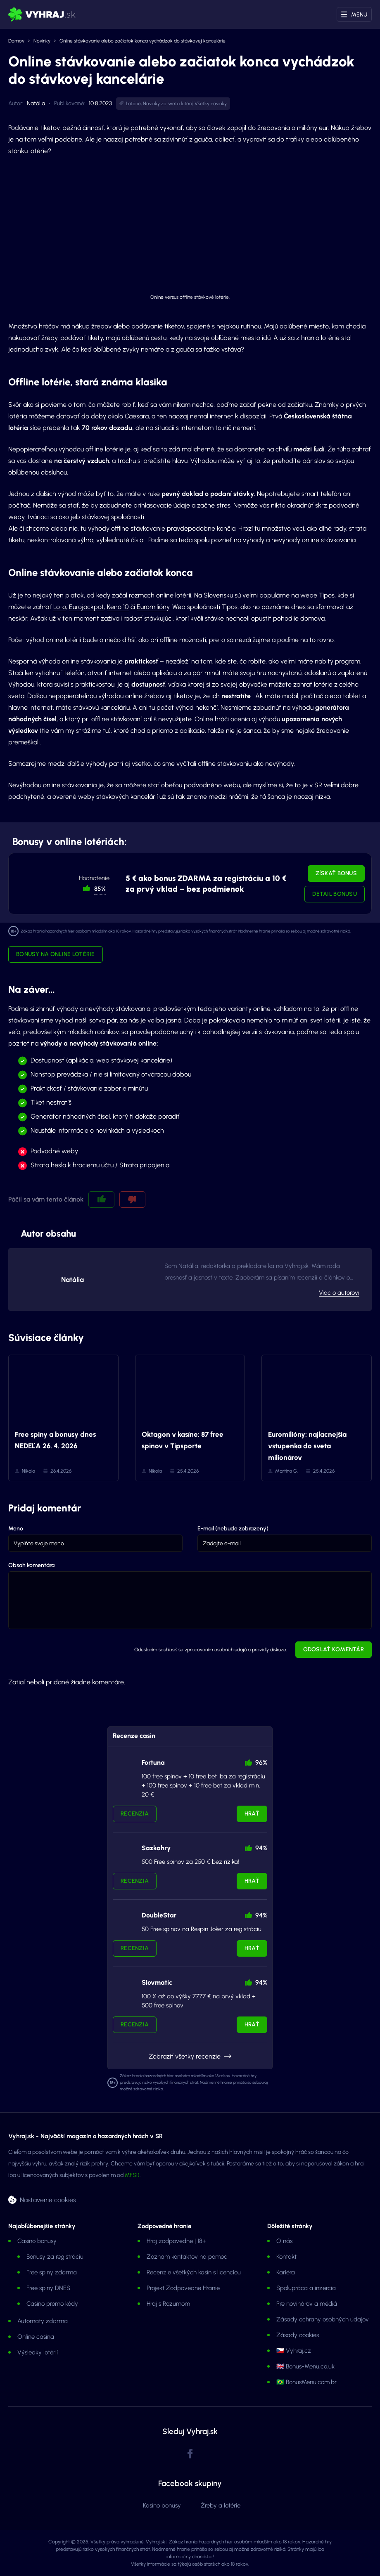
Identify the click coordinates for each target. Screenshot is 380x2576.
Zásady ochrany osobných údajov (322, 2319)
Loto (59, 607)
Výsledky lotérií (37, 2352)
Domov (16, 41)
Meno (15, 1528)
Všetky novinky (211, 103)
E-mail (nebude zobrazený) (232, 1528)
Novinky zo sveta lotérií (167, 103)
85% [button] (100, 889)
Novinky (41, 41)
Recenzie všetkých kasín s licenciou (194, 2272)
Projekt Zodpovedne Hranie (183, 2288)
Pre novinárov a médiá (306, 2303)
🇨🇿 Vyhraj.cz (293, 2350)
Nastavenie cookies (48, 2199)
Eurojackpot (86, 607)
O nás (284, 2241)
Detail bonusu (334, 893)
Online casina (35, 2336)
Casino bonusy (37, 2241)
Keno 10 (118, 607)
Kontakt (286, 2256)
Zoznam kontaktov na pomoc (187, 2256)
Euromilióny (153, 607)
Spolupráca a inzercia (306, 2288)
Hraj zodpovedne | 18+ (176, 2241)
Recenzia (135, 1813)
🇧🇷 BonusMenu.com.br (306, 2382)
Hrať (252, 1813)
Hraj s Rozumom (168, 2303)
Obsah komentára (31, 1565)
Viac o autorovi (339, 1292)
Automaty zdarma (42, 2321)
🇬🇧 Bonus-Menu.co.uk (305, 2366)
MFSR (132, 2175)
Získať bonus (336, 873)
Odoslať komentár (333, 1649)
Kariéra (285, 2272)
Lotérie (133, 103)
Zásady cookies (297, 2335)
